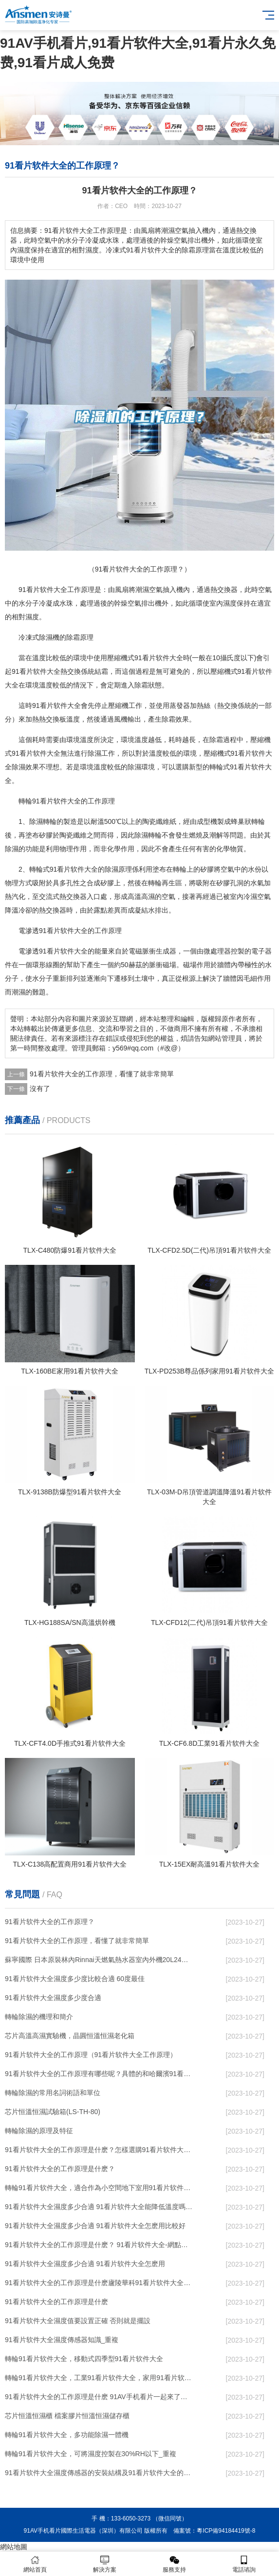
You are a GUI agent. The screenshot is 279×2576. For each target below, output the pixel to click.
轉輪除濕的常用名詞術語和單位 (52, 2093)
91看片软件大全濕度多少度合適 (53, 1998)
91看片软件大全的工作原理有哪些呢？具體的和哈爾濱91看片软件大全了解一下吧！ (99, 2074)
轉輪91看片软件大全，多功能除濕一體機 (67, 2435)
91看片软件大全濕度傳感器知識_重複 (61, 2340)
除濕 (46, 637)
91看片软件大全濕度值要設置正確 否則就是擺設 (77, 2321)
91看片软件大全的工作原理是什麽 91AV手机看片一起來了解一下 (99, 2397)
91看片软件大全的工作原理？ (49, 1922)
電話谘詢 (244, 2564)
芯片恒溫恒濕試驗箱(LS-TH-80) (52, 2112)
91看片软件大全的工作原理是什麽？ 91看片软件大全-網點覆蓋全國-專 (99, 2245)
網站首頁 (35, 2564)
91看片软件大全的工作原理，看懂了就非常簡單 (102, 1074)
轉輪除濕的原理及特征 (39, 2131)
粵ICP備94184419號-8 (226, 2530)
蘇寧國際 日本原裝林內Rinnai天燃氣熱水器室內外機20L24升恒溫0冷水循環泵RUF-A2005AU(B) (99, 1960)
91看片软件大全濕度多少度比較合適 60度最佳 (75, 1979)
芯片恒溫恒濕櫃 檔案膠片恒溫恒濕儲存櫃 (67, 2416)
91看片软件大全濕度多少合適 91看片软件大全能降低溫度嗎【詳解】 (99, 2207)
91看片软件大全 (43, 589)
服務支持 (174, 2564)
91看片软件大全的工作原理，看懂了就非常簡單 (77, 1941)
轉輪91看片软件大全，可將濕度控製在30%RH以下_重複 (90, 2454)
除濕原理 (118, 869)
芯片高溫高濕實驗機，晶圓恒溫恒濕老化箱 (69, 2036)
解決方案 (104, 2564)
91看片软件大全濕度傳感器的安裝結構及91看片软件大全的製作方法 (99, 2473)
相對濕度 (25, 617)
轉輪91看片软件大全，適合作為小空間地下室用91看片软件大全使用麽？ (99, 2188)
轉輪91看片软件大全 (50, 801)
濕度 (230, 603)
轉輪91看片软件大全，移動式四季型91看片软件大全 (84, 2359)
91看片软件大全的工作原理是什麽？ (60, 2169)
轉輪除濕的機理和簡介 (39, 2017)
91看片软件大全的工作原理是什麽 (56, 2302)
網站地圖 (13, 2547)
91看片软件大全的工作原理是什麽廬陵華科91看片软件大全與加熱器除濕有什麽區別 (99, 2283)
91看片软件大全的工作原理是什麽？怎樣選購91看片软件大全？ (99, 2150)
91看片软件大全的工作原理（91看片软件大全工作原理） (91, 2055)
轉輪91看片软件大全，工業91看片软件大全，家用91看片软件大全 (99, 2378)
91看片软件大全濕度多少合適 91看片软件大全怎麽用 (85, 2264)
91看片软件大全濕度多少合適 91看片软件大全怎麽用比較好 (95, 2226)
